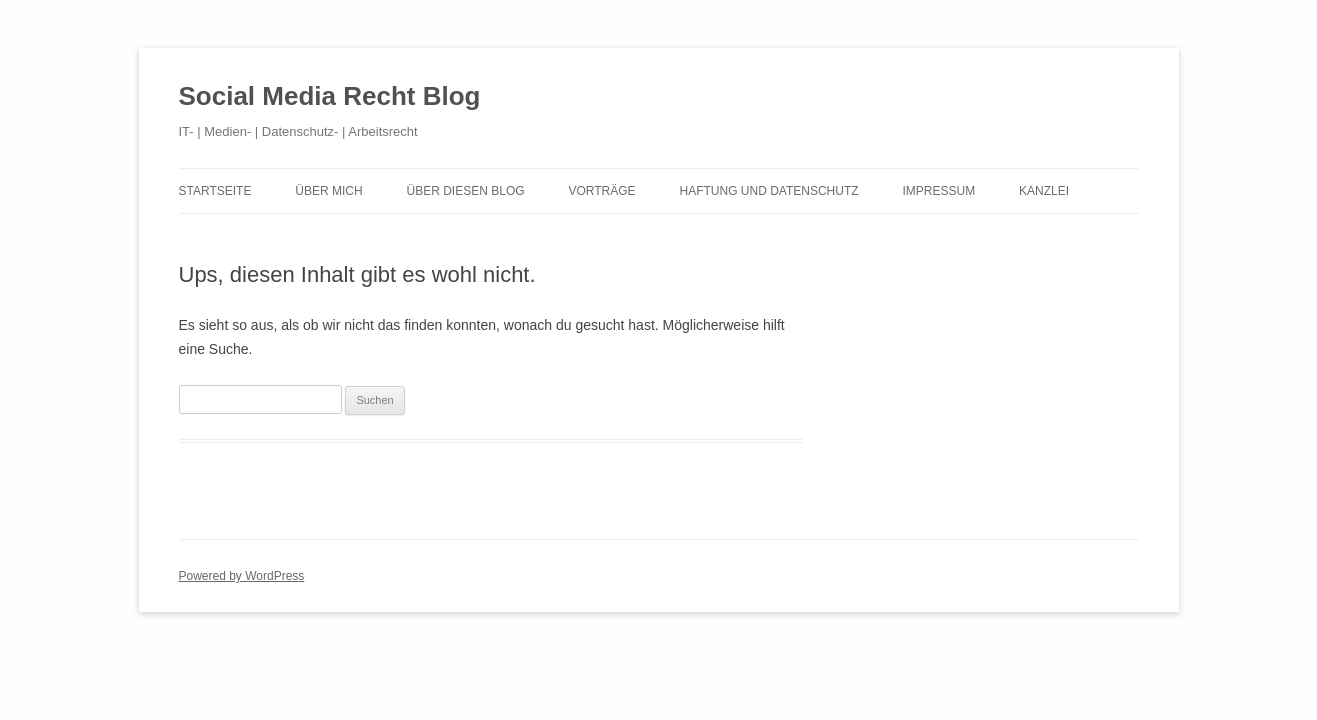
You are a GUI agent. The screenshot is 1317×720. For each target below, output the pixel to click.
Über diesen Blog (466, 191)
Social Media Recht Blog (330, 96)
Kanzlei (1044, 191)
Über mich (328, 191)
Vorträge (601, 191)
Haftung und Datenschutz (768, 191)
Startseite (215, 191)
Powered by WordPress (242, 576)
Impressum (938, 191)
